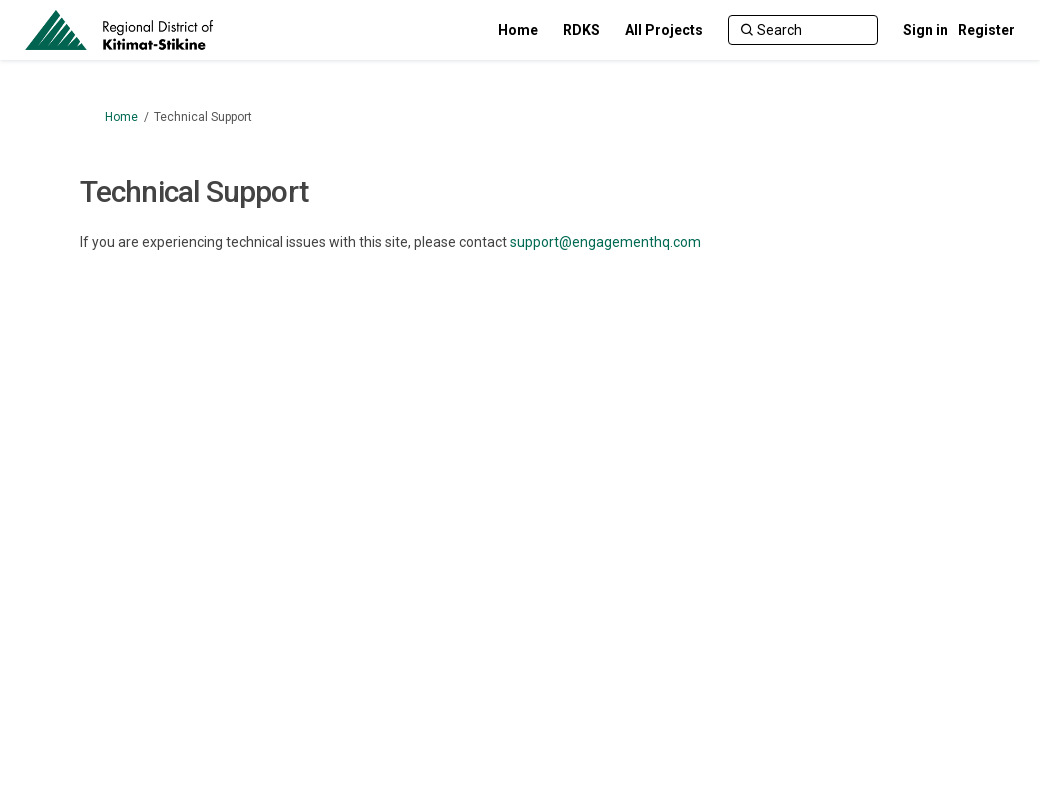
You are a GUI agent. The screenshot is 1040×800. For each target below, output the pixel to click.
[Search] (803, 30)
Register (986, 30)
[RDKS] (581, 30)
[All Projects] (664, 30)
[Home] (518, 30)
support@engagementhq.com (605, 242)
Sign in (925, 30)
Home (121, 117)
